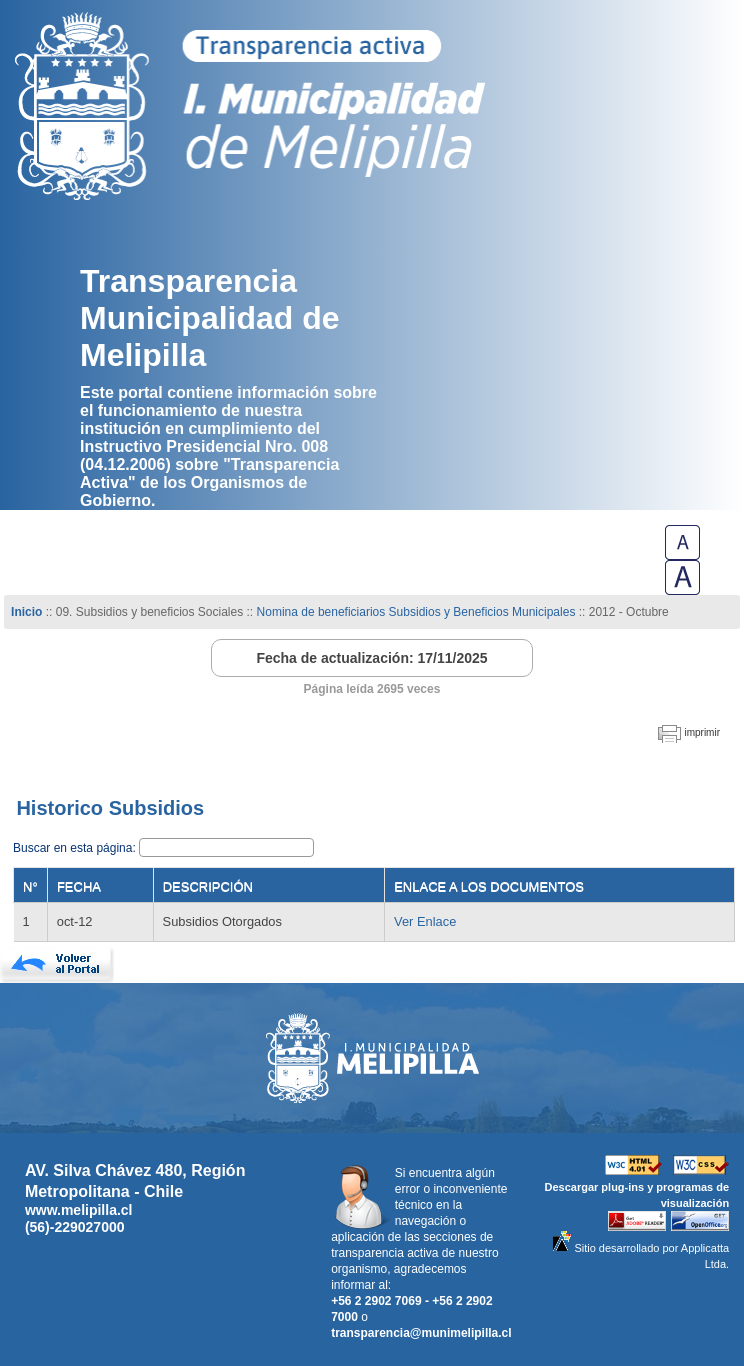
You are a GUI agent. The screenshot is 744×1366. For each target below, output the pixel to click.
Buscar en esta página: (76, 848)
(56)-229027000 (75, 1227)
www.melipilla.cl (79, 1210)
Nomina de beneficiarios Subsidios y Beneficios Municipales (416, 612)
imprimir (702, 732)
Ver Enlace (425, 921)
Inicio (26, 612)
